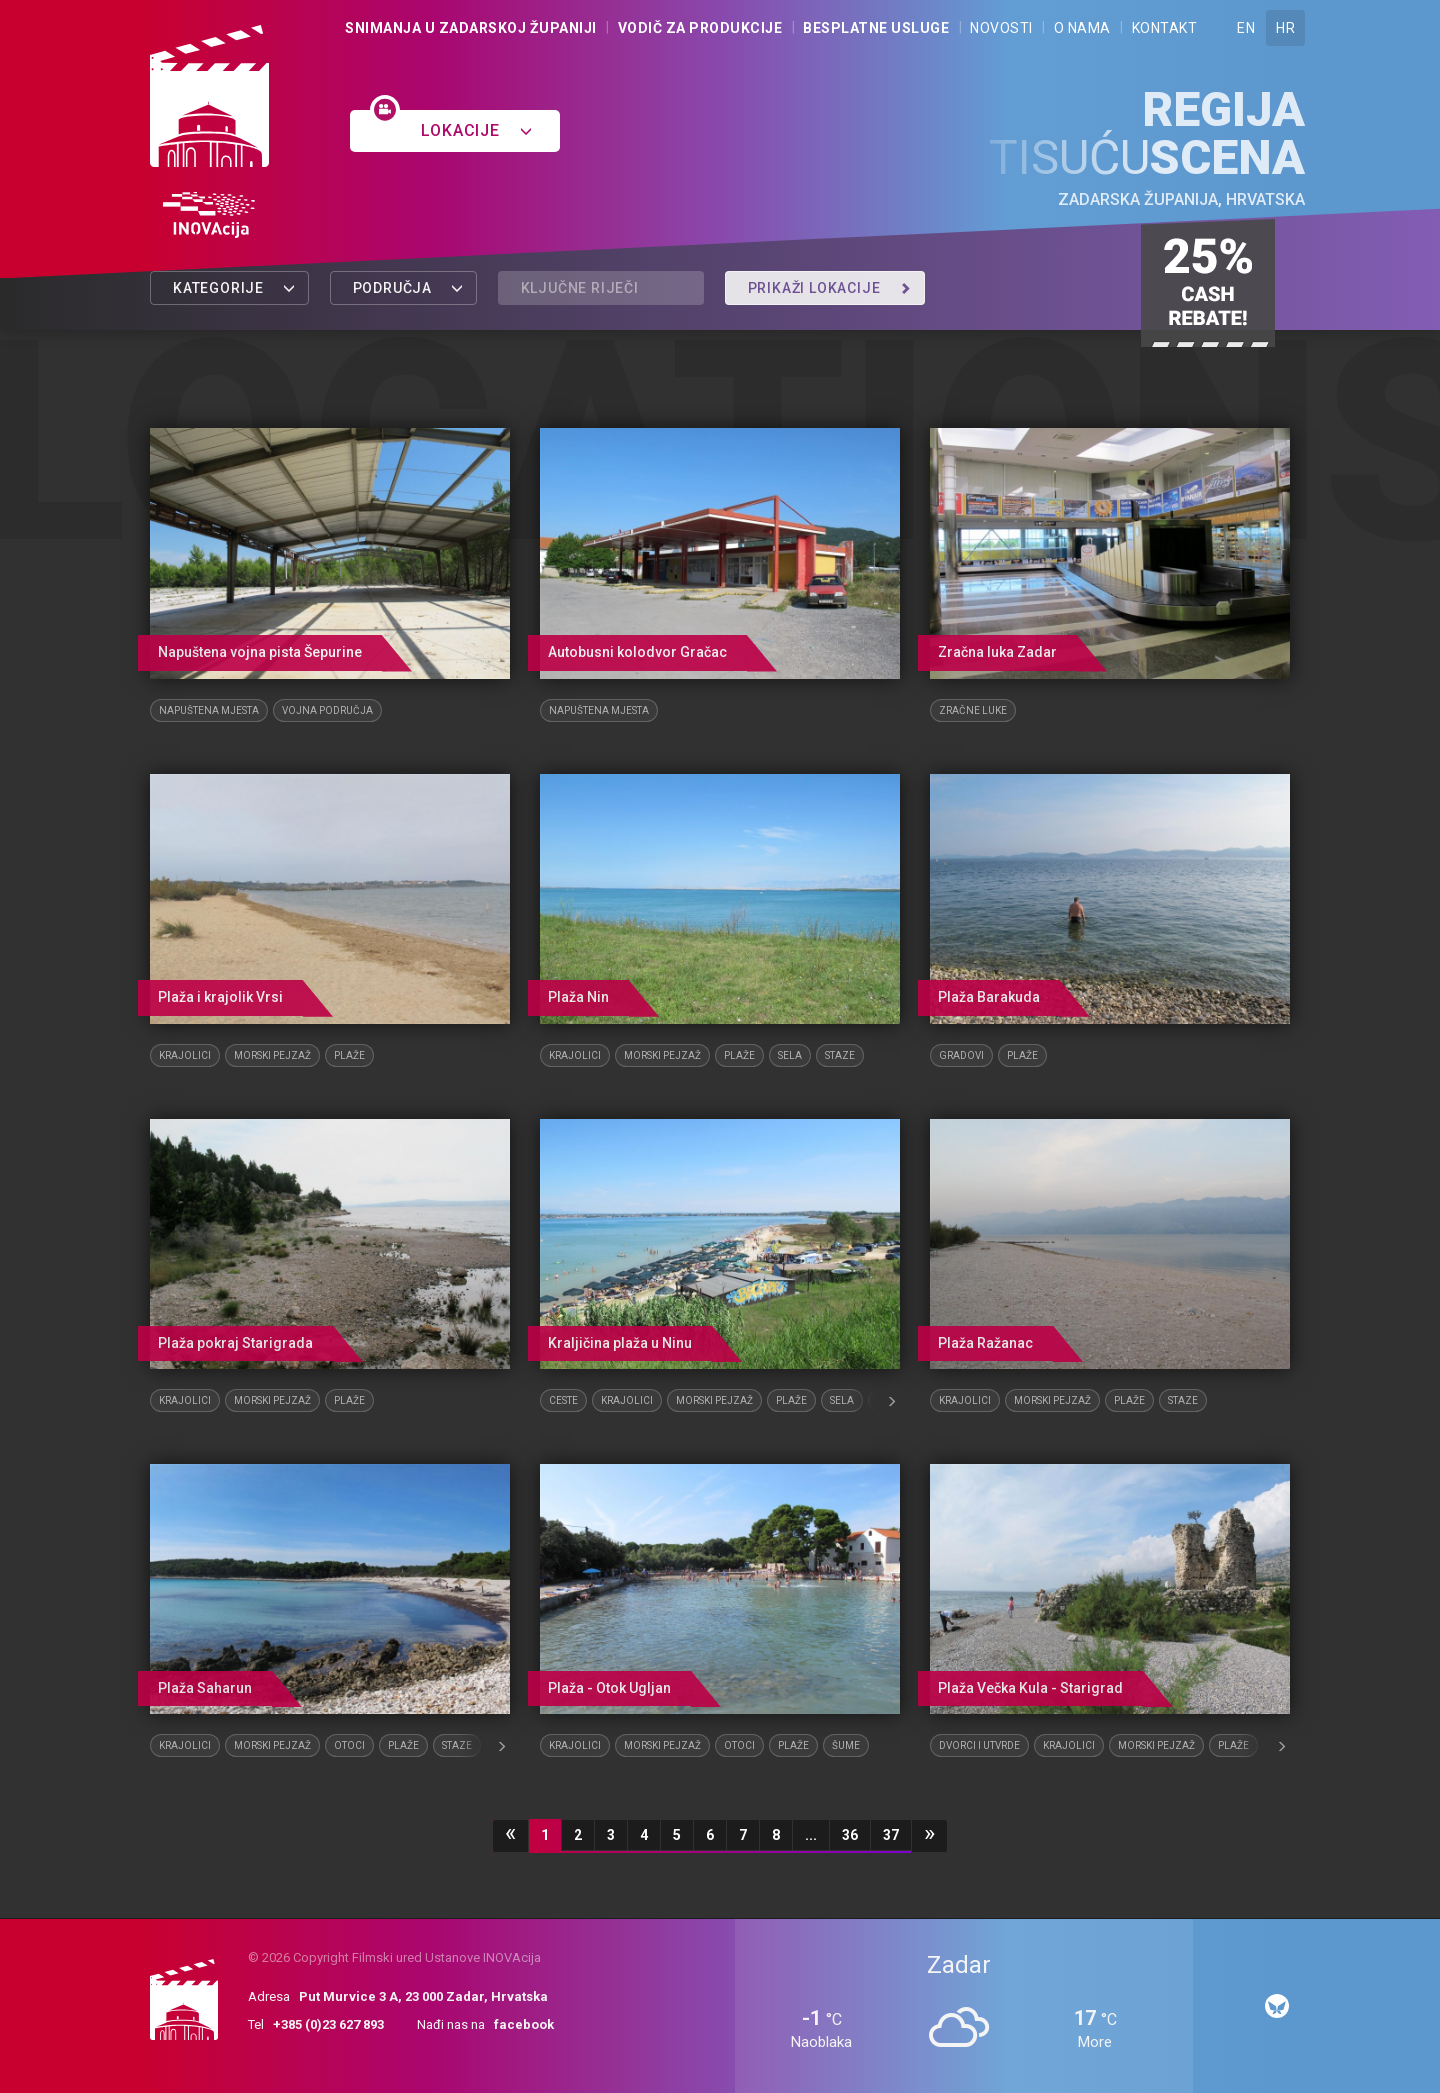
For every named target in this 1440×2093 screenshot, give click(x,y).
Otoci (349, 1745)
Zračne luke (973, 710)
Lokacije (476, 130)
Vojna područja (327, 710)
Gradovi (961, 1055)
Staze (840, 1055)
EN (1246, 28)
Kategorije (234, 288)
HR (1285, 28)
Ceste (563, 1400)
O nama (1082, 28)
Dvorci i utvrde (979, 1745)
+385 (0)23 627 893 (328, 2024)
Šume (846, 1745)
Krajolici (185, 1055)
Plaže (349, 1055)
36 (850, 1835)
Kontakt (1165, 28)
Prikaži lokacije (830, 288)
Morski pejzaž (272, 1055)
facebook (524, 2024)
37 (891, 1835)
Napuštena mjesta (209, 710)
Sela (790, 1055)
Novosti (1001, 28)
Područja (408, 288)
